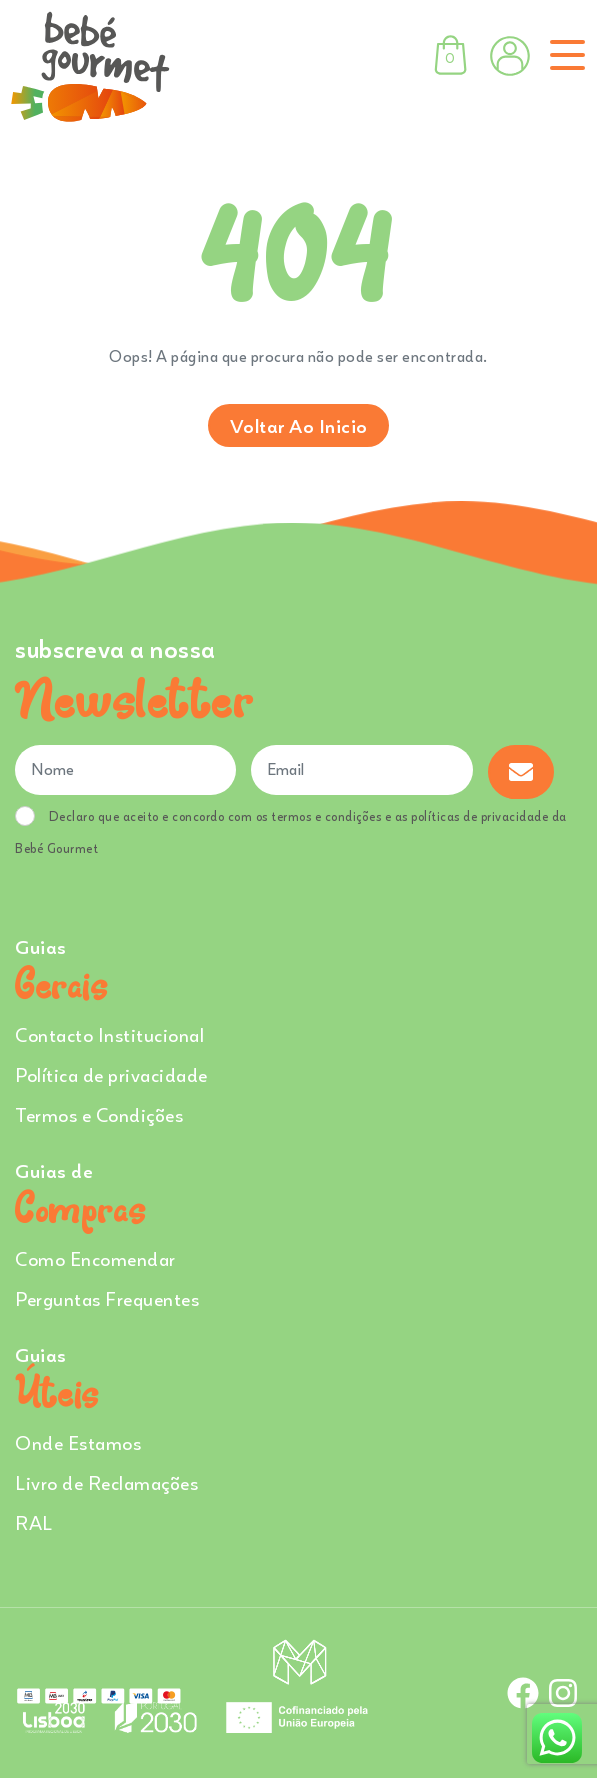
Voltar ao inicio (299, 425)
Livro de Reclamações (106, 1482)
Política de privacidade (111, 1074)
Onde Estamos (78, 1442)
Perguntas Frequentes (107, 1298)
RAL (34, 1522)
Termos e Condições (99, 1114)
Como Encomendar (95, 1258)
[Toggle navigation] (563, 55)
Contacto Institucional (109, 1034)
